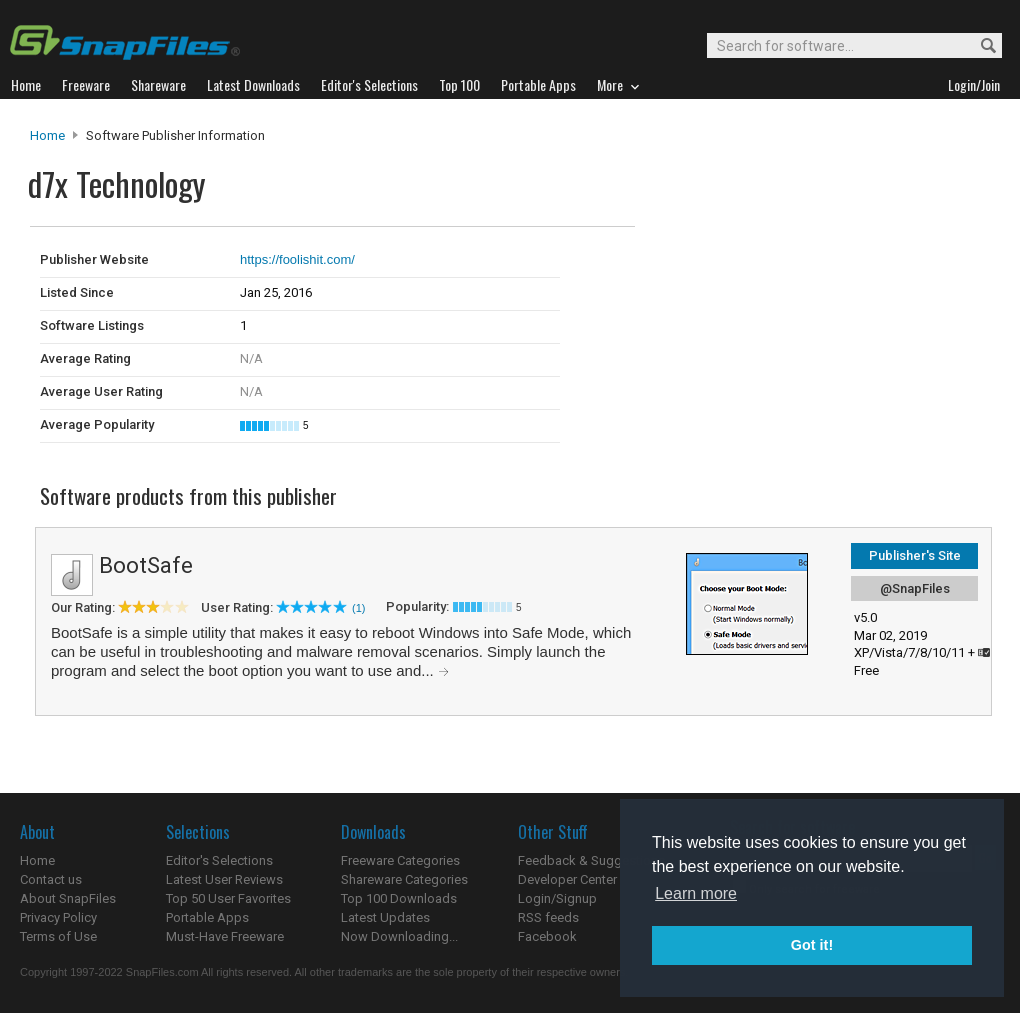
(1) (358, 608)
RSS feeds (548, 917)
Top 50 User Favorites (228, 898)
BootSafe (146, 565)
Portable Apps (207, 917)
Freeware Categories (400, 860)
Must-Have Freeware (225, 936)
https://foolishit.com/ (297, 259)
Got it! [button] (812, 945)
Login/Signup (557, 898)
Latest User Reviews (224, 879)
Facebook (547, 936)
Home (47, 135)
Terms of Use (58, 936)
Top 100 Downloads (399, 898)
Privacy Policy (58, 917)
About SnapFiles (68, 898)
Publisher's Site (915, 555)
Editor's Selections (219, 860)
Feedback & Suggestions (591, 860)
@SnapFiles (915, 588)
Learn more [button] (696, 893)
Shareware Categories (404, 879)
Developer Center (567, 879)
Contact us (51, 879)
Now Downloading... (399, 936)
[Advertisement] (770, 268)
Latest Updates (385, 917)
